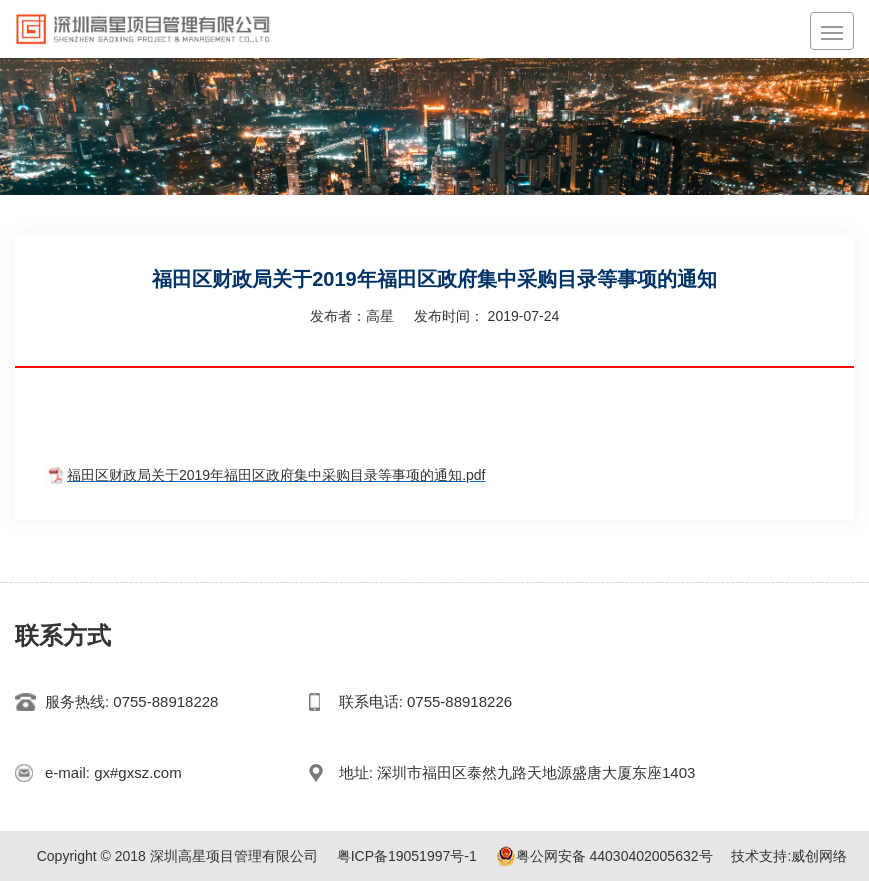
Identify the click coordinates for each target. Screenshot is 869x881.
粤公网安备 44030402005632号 (604, 856)
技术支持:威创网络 (789, 856)
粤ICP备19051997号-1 (407, 856)
